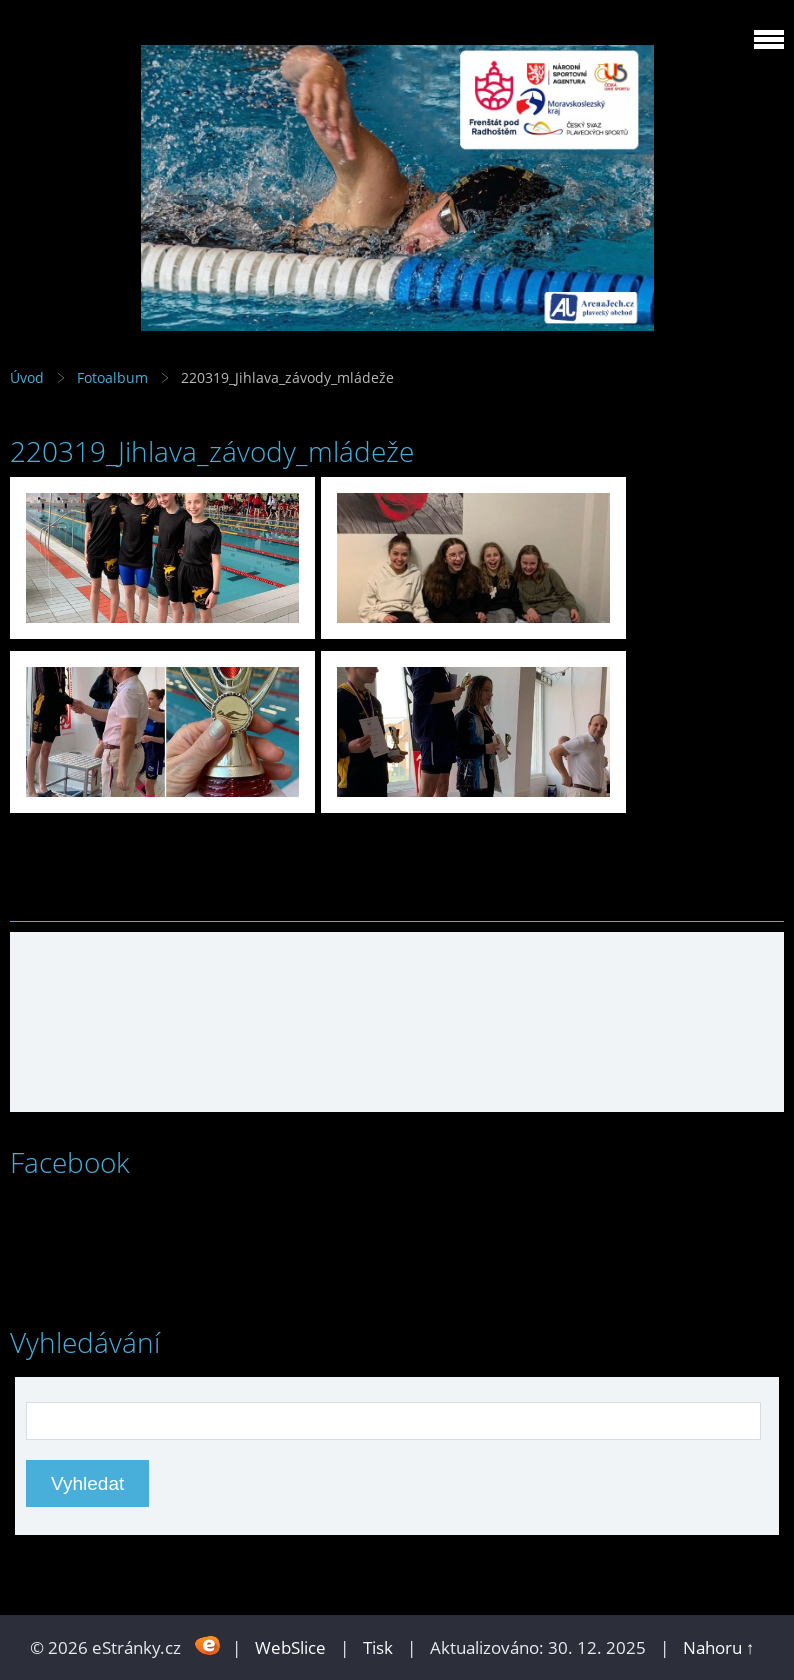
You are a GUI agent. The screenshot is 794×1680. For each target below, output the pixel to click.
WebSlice (290, 1647)
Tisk (378, 1647)
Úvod (27, 377)
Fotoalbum (112, 377)
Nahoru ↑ (719, 1647)
